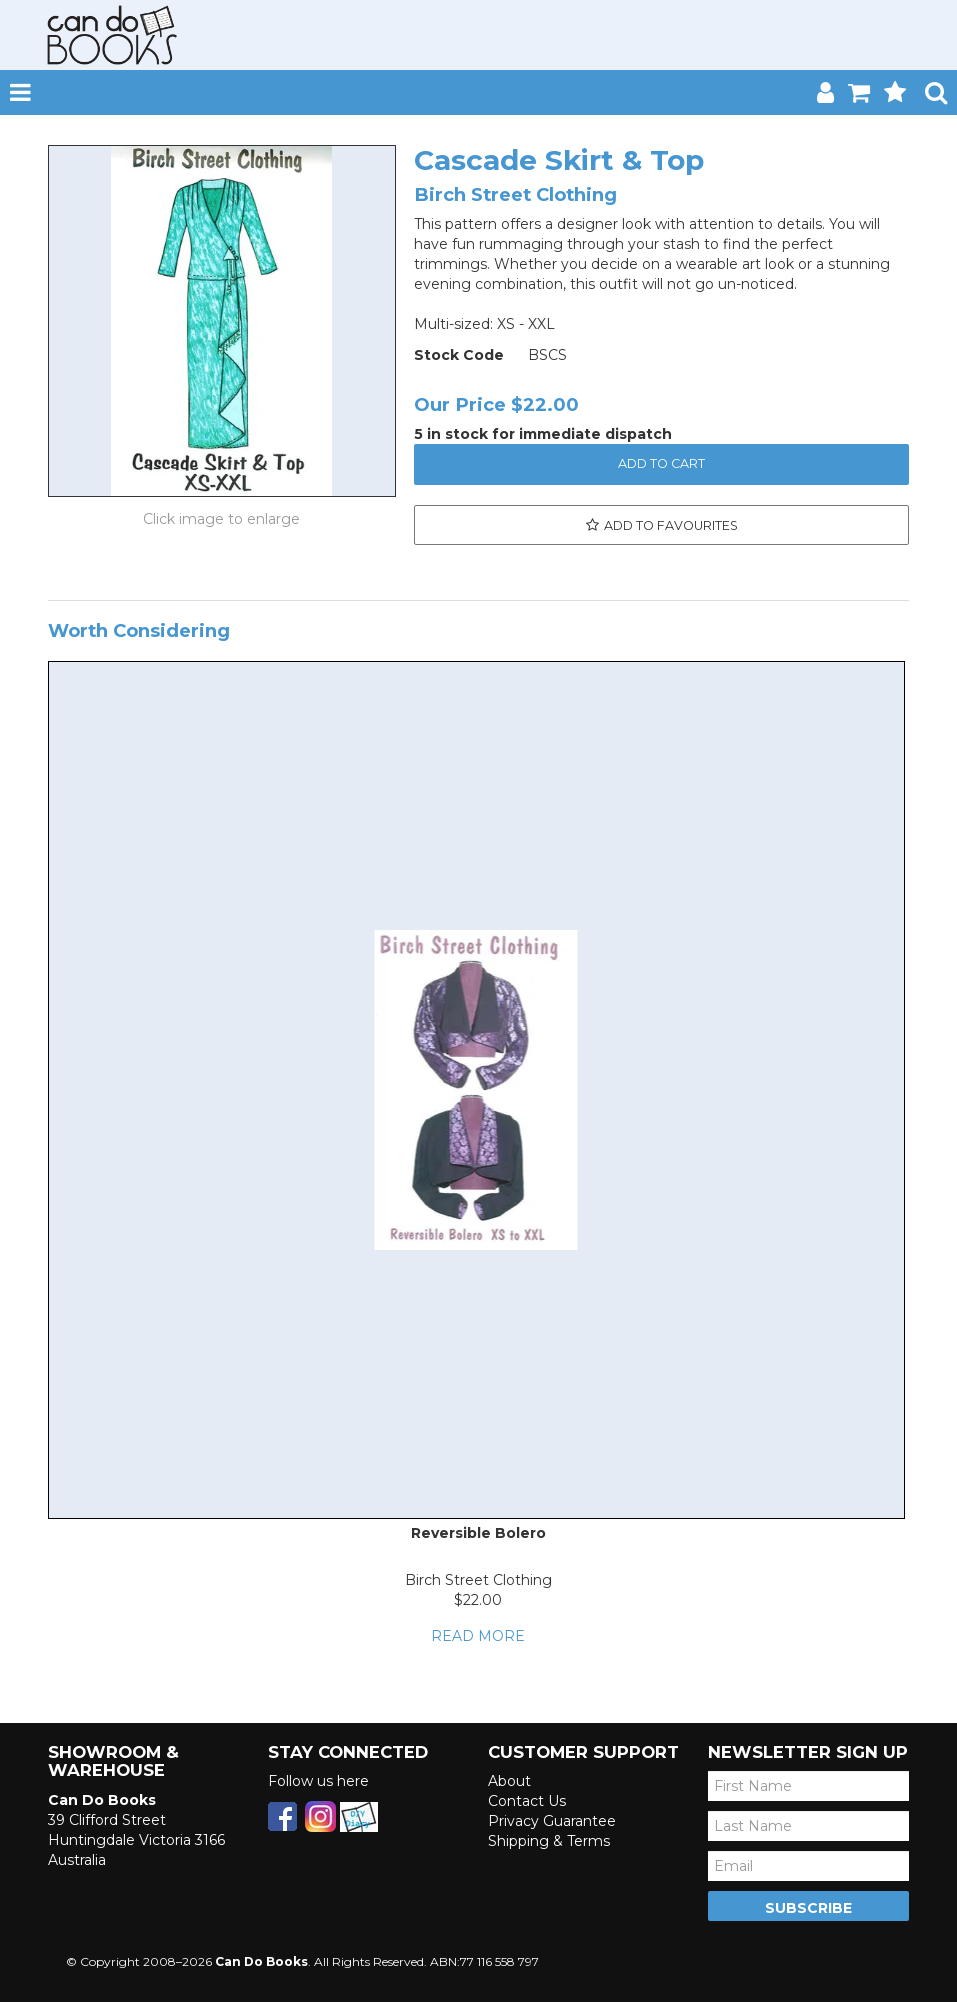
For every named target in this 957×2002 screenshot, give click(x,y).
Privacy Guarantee (552, 1821)
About (509, 1781)
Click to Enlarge (222, 519)
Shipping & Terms (549, 1841)
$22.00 (478, 1600)
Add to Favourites (671, 525)
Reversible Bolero (478, 1533)
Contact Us (527, 1801)
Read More (478, 1636)
